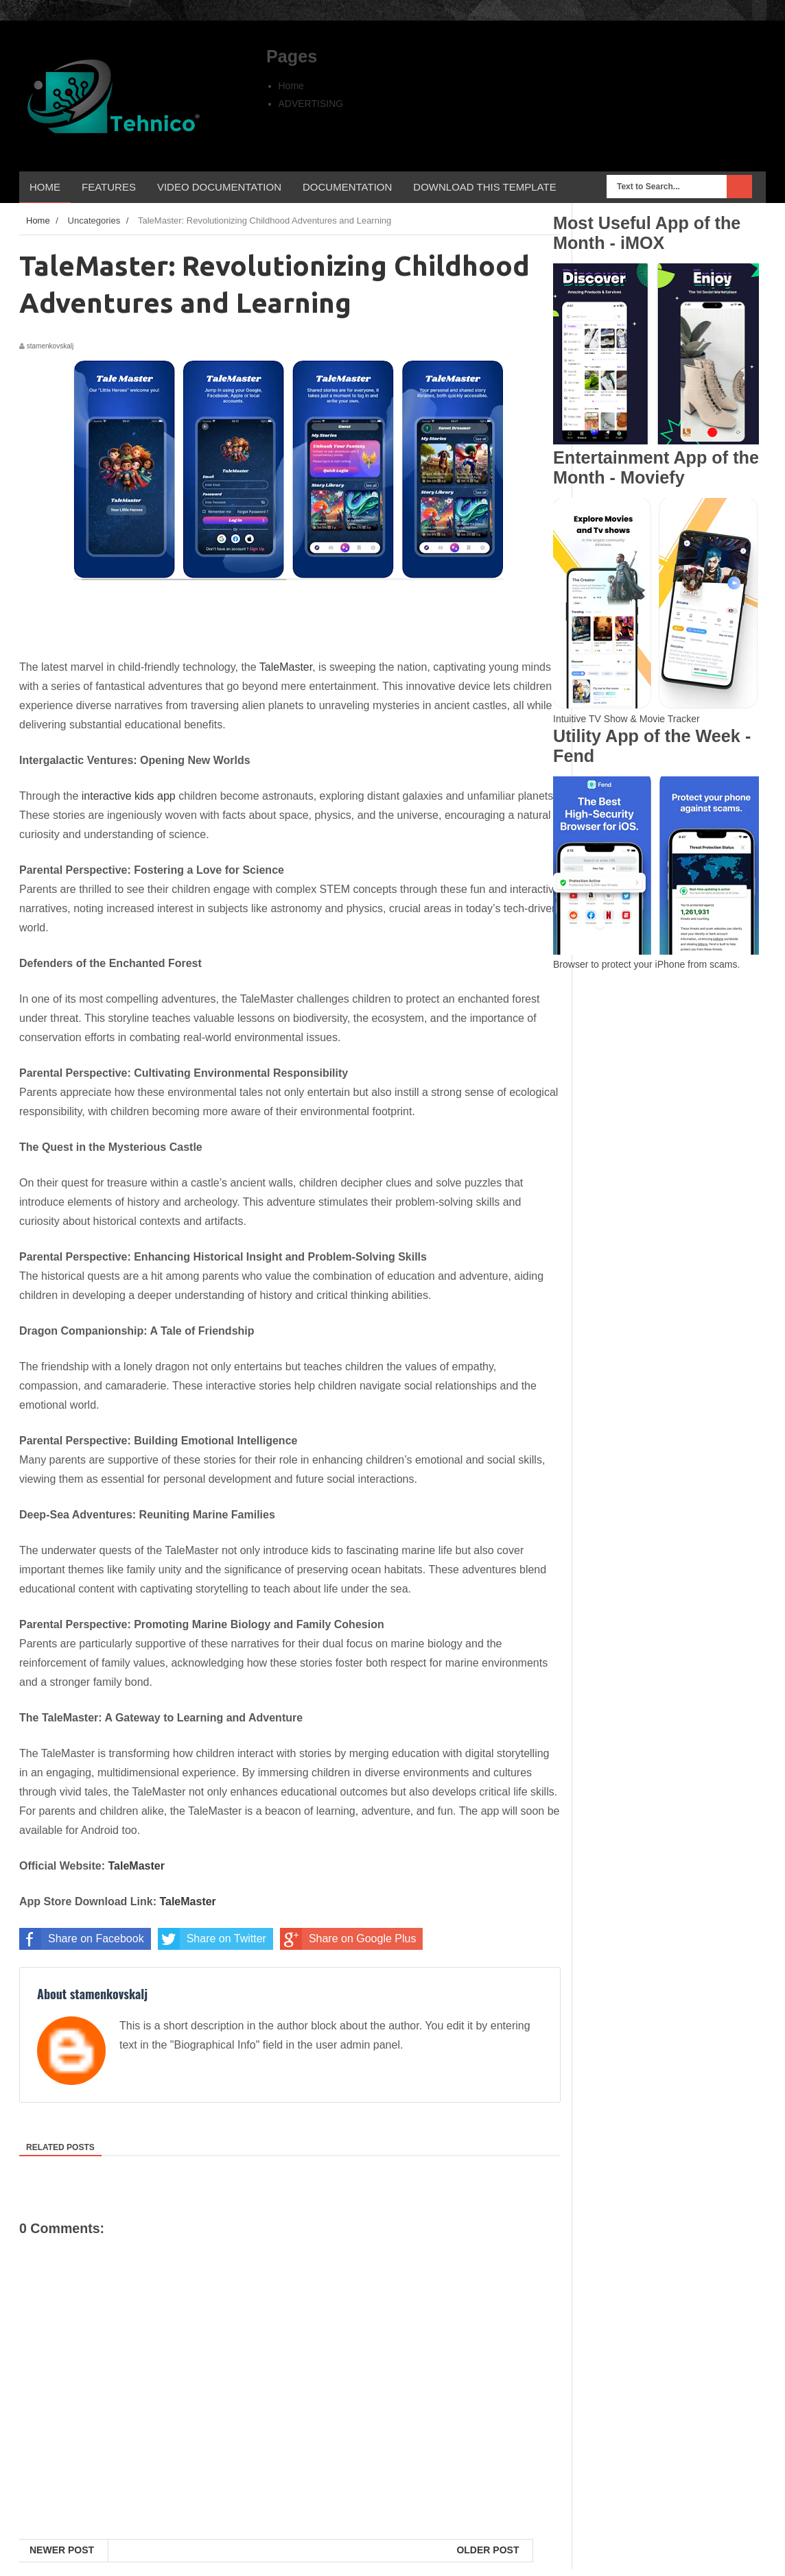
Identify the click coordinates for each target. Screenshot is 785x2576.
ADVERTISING (311, 103)
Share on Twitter (212, 1939)
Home (291, 85)
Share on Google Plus (348, 1939)
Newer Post (62, 2549)
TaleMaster (285, 667)
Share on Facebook (81, 1939)
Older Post (487, 2549)
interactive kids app (129, 796)
